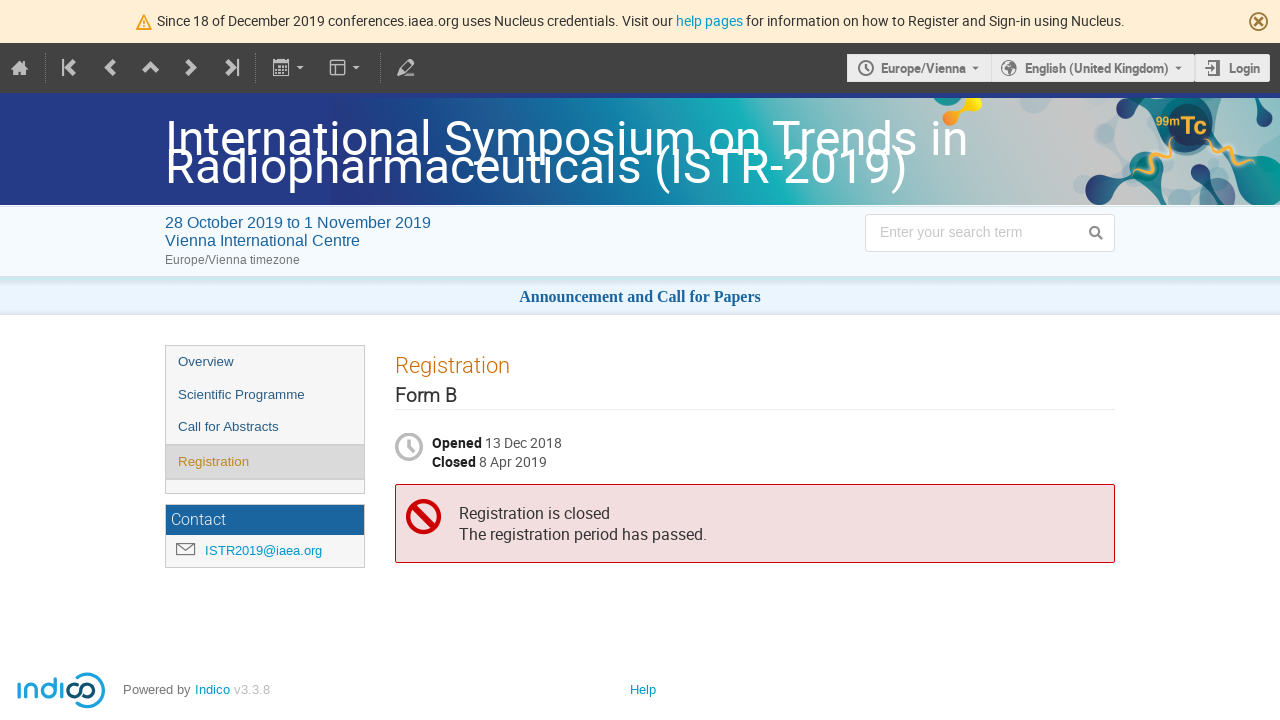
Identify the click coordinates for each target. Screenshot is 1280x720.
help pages (709, 20)
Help (643, 689)
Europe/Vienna (923, 68)
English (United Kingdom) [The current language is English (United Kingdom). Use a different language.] (1097, 68)
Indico (212, 689)
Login (1244, 68)
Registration (213, 461)
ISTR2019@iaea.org (263, 550)
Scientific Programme (241, 394)
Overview (206, 361)
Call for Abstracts (228, 426)
